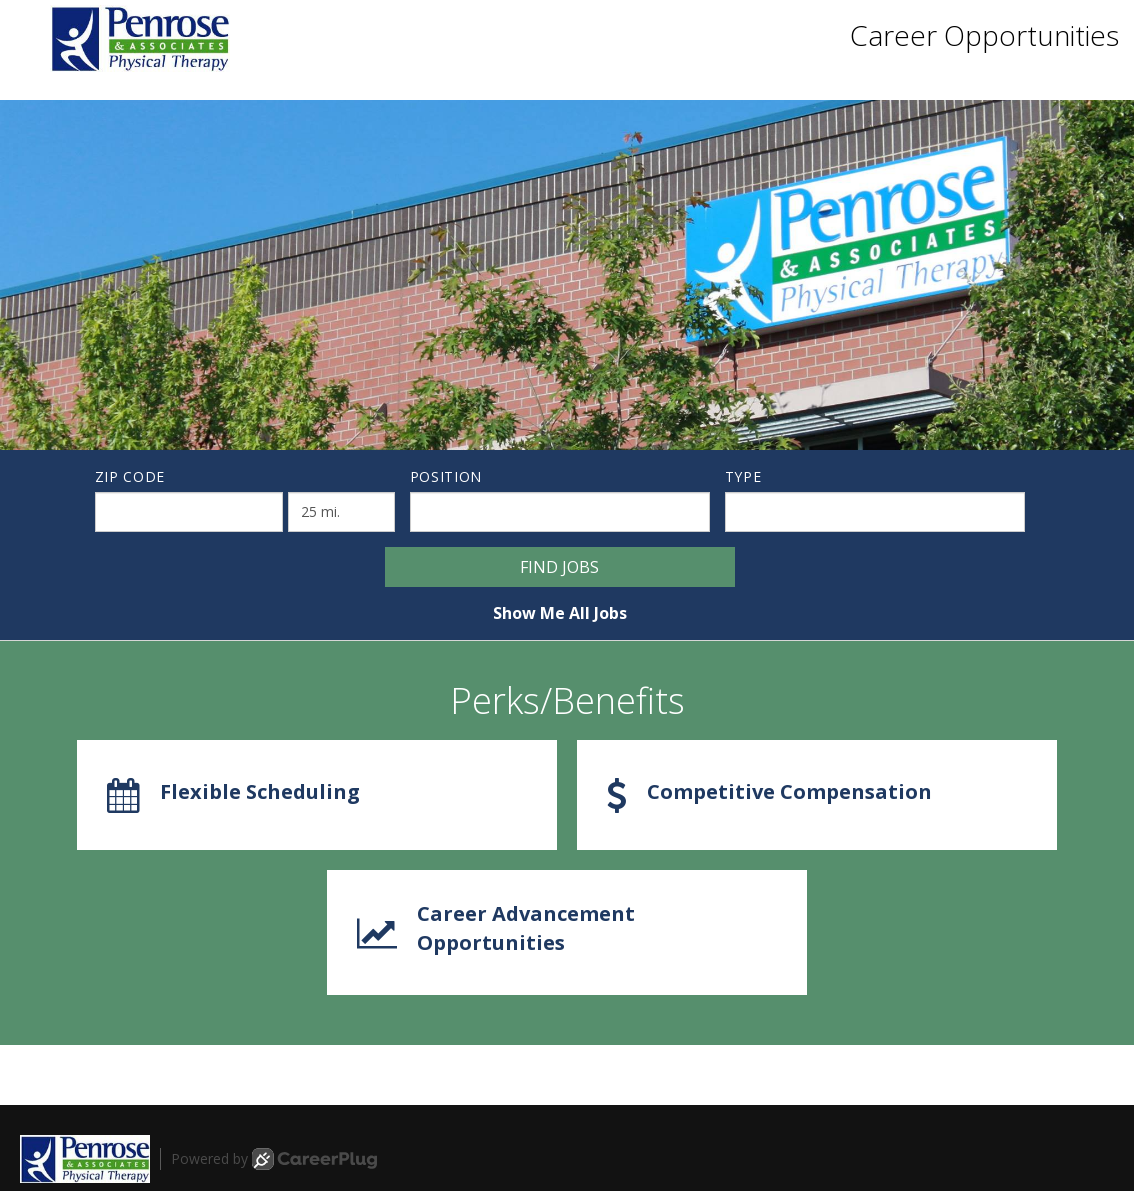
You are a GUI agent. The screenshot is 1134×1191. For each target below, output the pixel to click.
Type (743, 476)
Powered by (274, 1159)
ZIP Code (130, 476)
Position (446, 476)
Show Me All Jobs (560, 613)
